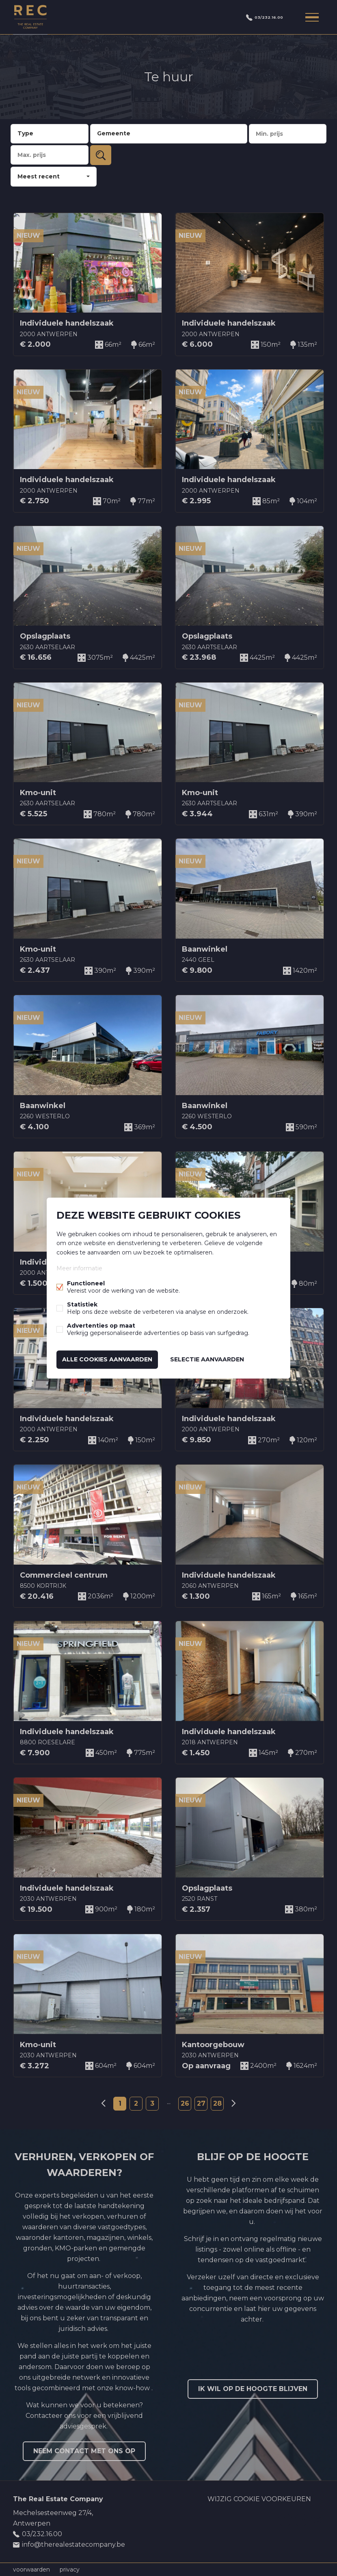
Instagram (317, 2519)
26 (185, 2103)
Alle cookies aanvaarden (107, 1359)
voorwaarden (31, 2569)
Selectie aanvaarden (207, 1359)
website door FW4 (207, 2569)
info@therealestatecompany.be (73, 2544)
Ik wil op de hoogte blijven (252, 2389)
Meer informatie (79, 1268)
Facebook (285, 2519)
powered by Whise (159, 2569)
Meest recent (38, 176)
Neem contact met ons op (84, 2451)
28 (217, 2103)
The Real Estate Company (58, 2499)
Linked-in (301, 2519)
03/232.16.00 (259, 17)
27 (201, 2103)
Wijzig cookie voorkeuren (259, 2499)
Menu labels (311, 17)
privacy (70, 2569)
